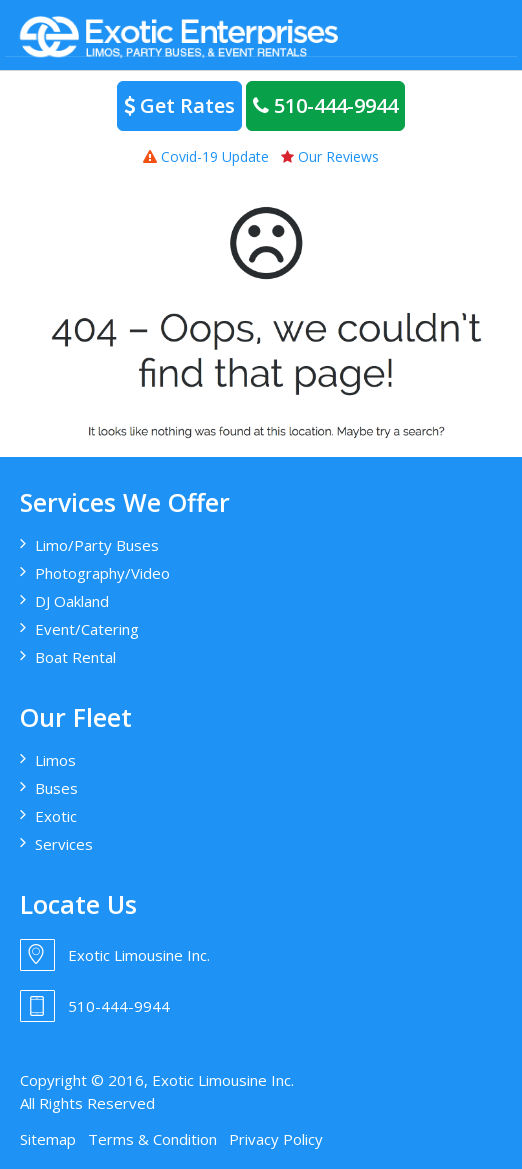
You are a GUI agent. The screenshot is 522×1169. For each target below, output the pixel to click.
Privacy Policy (276, 1139)
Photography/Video (102, 573)
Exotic (56, 816)
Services (64, 844)
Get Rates (179, 105)
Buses (56, 788)
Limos (55, 760)
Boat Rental (75, 657)
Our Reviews (330, 156)
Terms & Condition (152, 1139)
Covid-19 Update (206, 156)
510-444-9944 (325, 105)
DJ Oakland (72, 601)
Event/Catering (87, 629)
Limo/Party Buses (97, 545)
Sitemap (48, 1139)
